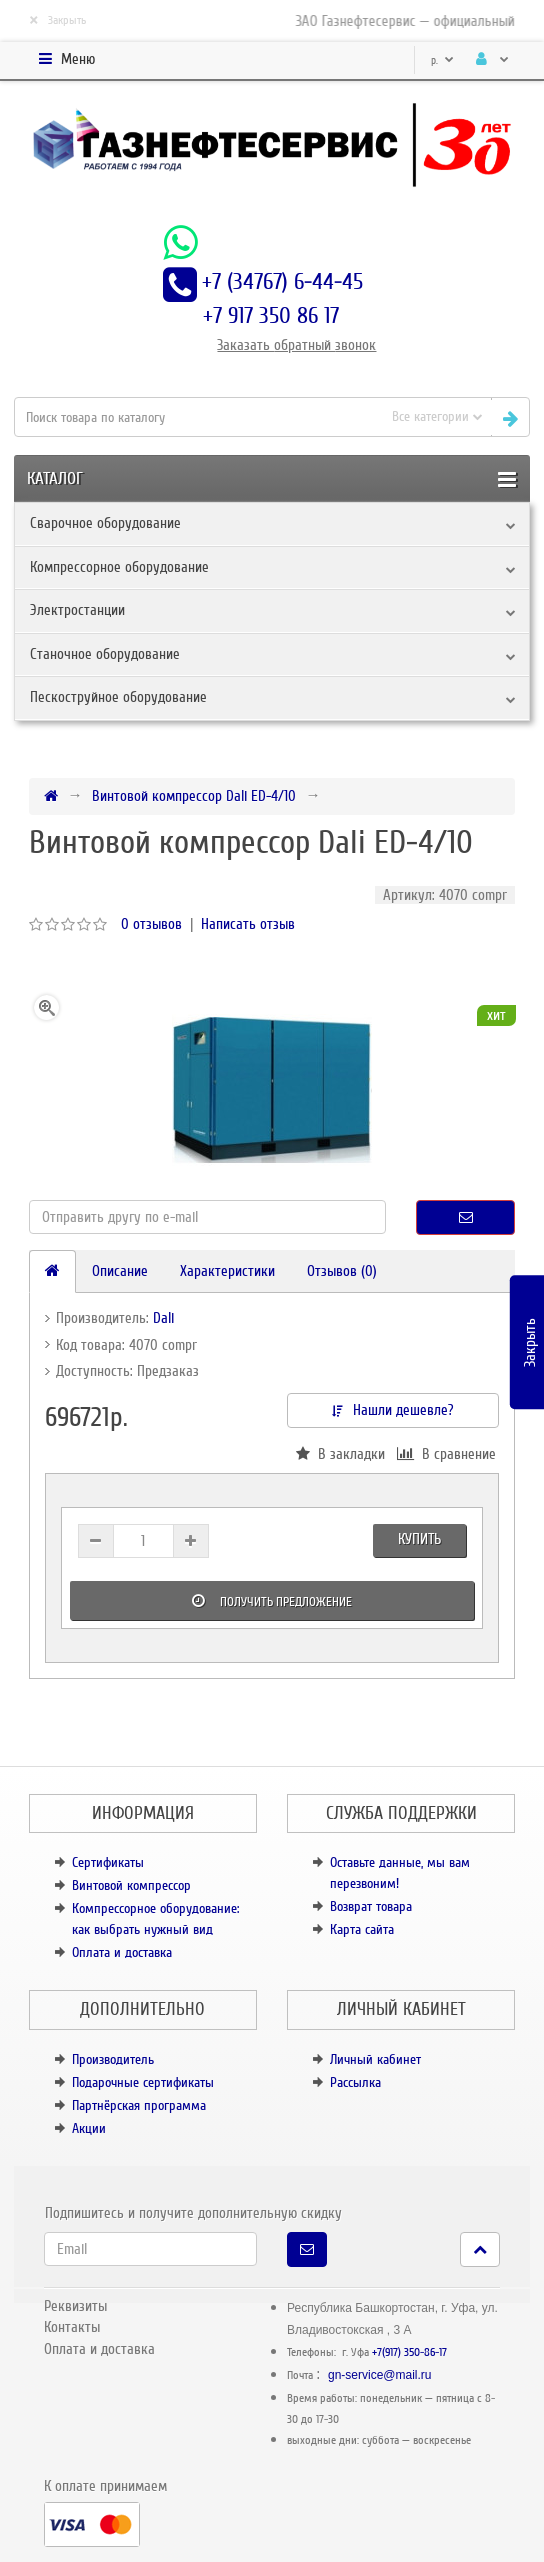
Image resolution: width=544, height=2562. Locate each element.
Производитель (113, 2059)
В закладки (340, 1454)
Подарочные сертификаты (143, 2082)
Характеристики (227, 1271)
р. (442, 60)
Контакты (72, 2327)
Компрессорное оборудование (119, 567)
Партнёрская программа (139, 2105)
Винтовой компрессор (131, 1885)
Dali (163, 1318)
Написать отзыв (248, 924)
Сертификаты (108, 1862)
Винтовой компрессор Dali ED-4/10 (194, 796)
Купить (419, 1539)
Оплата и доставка (122, 1952)
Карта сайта (362, 1929)
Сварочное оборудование (105, 523)
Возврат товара (371, 1906)
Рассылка (355, 2082)
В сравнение (446, 1454)
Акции (89, 2128)
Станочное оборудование (105, 654)
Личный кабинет (375, 2059)
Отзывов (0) (342, 1271)
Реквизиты (75, 2306)
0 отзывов (151, 924)
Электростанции (77, 610)
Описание (120, 1271)
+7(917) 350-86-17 (409, 2352)
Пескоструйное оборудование (118, 697)
